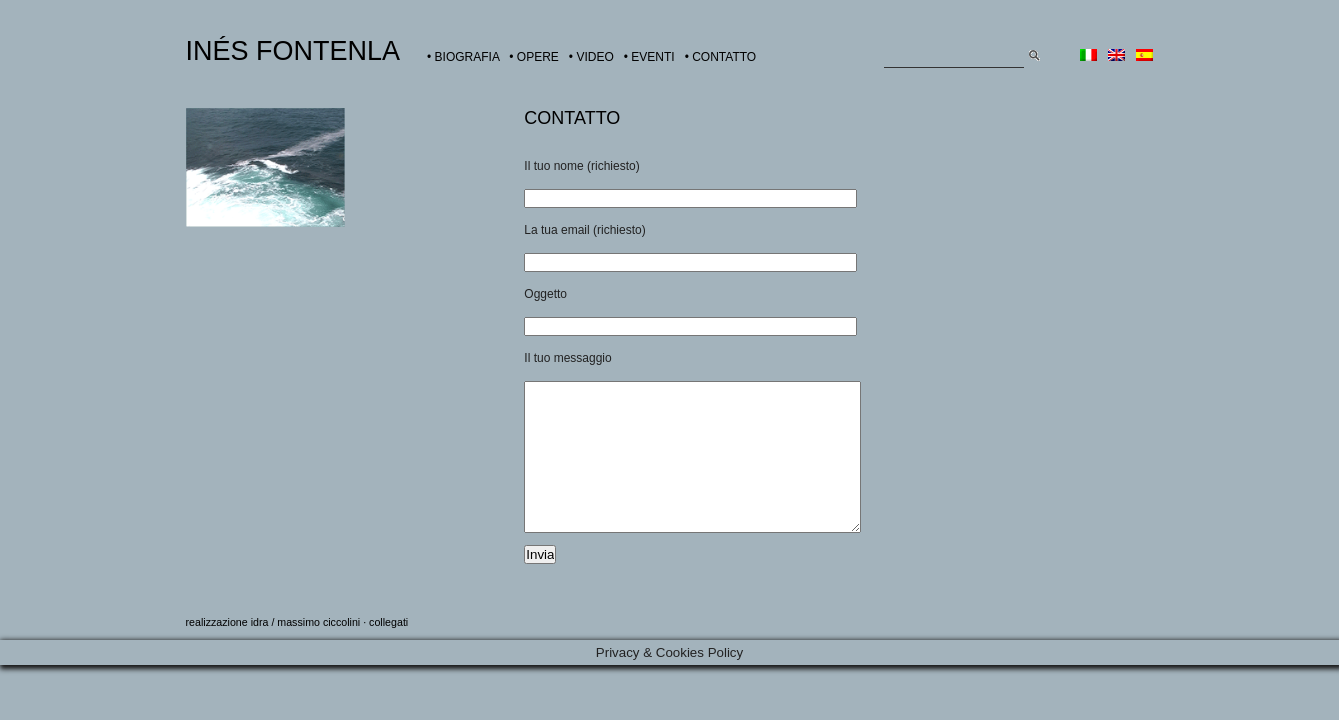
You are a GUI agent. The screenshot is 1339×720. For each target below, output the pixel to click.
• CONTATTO (721, 57)
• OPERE (534, 57)
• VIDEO (591, 57)
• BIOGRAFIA (463, 57)
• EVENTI (649, 57)
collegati (388, 652)
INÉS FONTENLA (293, 51)
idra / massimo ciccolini (306, 652)
